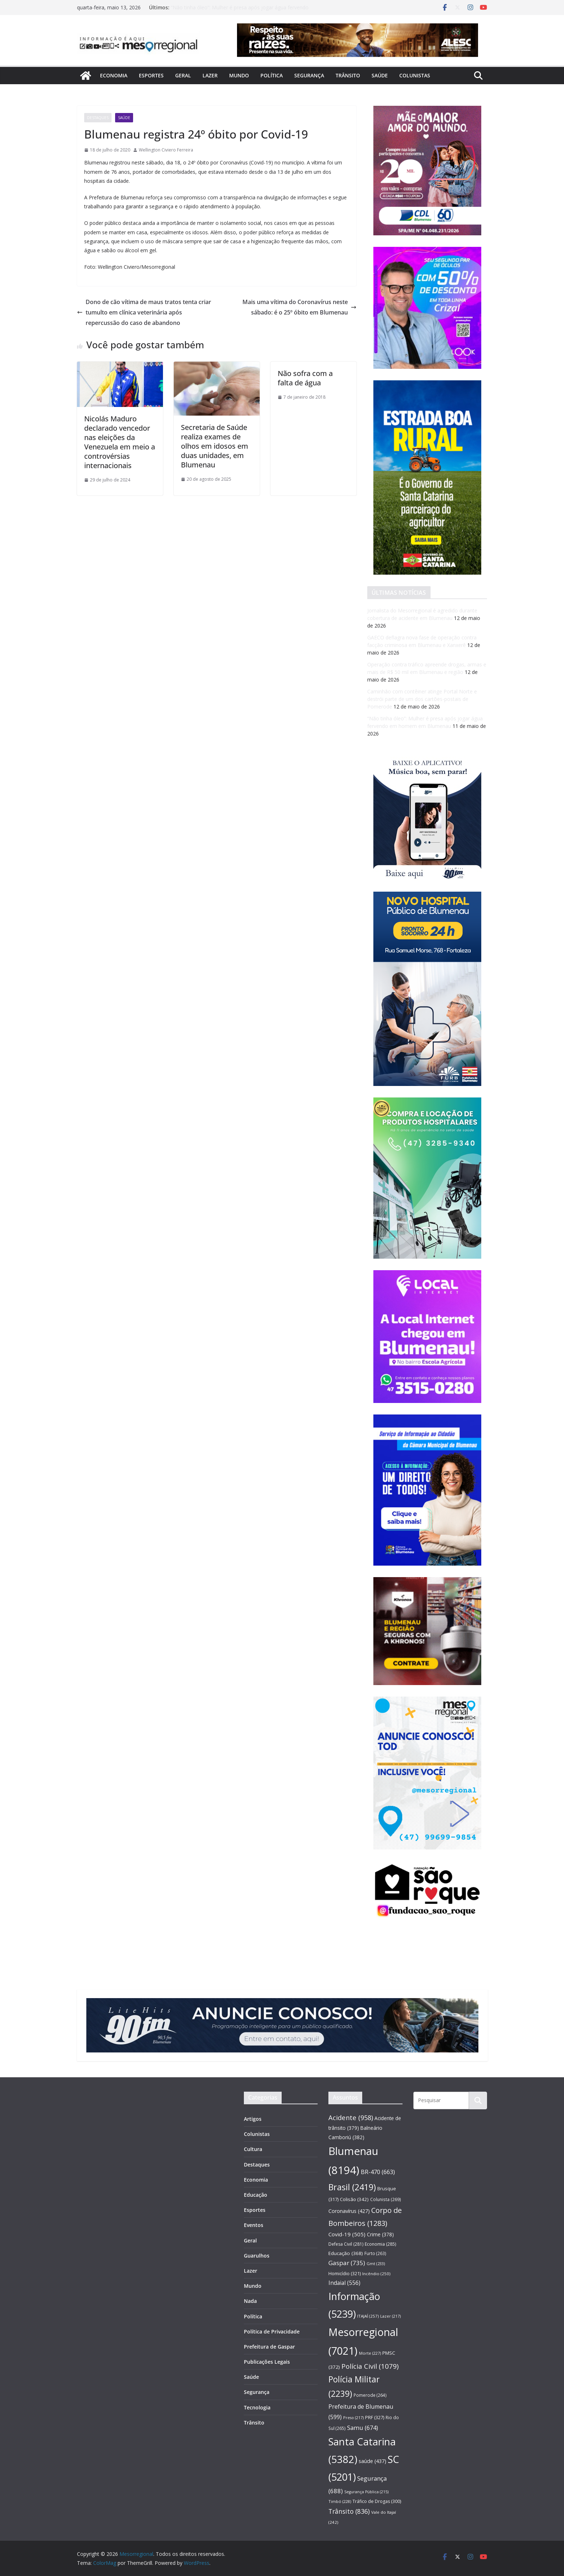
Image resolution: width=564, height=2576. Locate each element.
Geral (183, 75)
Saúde (380, 75)
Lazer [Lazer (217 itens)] (390, 2316)
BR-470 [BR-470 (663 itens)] (378, 2172)
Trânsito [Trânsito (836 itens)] (349, 2511)
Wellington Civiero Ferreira (166, 150)
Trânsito (348, 75)
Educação (255, 2194)
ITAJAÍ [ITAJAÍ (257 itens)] (368, 2316)
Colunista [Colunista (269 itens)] (385, 2199)
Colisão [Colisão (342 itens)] (354, 2199)
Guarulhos (256, 2255)
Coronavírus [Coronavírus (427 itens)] (349, 2211)
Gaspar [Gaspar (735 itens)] (346, 2263)
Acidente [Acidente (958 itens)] (350, 2117)
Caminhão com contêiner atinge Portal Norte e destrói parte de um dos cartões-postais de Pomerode (422, 699)
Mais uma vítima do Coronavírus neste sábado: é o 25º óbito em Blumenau (299, 307)
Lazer (210, 75)
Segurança (309, 75)
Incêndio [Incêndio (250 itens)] (376, 2273)
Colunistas (414, 75)
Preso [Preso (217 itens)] (353, 2417)
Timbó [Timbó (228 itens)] (339, 2501)
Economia (113, 75)
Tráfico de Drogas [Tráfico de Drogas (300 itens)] (376, 2501)
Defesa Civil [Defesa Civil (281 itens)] (345, 2244)
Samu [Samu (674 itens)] (362, 2427)
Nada (250, 2300)
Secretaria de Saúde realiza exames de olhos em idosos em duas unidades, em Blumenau (214, 446)
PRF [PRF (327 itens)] (374, 2417)
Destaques (98, 117)
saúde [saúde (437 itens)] (372, 2461)
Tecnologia (257, 2407)
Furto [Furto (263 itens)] (375, 2253)
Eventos (253, 2225)
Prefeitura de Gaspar (269, 2346)
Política (271, 75)
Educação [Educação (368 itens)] (345, 2253)
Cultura (253, 2149)
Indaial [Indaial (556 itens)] (344, 2283)
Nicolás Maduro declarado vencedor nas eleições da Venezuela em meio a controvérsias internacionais (119, 442)
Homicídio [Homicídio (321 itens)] (344, 2273)
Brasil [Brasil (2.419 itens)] (352, 2187)
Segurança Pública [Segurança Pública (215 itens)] (366, 2491)
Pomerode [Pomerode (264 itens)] (370, 2395)
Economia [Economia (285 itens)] (380, 2244)
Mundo (239, 75)
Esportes (151, 75)
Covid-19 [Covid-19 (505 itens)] (346, 2234)
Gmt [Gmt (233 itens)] (376, 2263)
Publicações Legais (267, 2361)
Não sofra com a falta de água (305, 378)
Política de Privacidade (272, 2331)
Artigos (252, 2118)
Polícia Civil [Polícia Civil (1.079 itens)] (370, 2366)
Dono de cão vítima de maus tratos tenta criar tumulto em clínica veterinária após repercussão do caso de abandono (144, 312)
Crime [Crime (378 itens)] (380, 2234)
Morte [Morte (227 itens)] (370, 2353)
